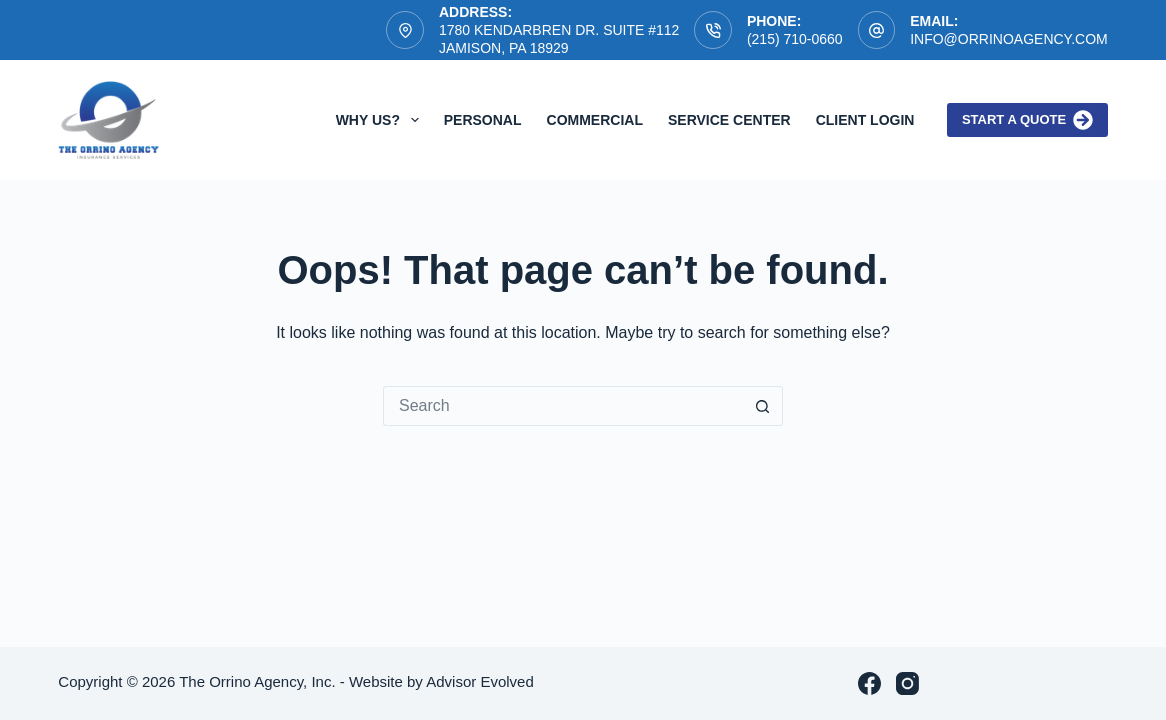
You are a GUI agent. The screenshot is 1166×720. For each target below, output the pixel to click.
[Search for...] (563, 406)
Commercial (595, 120)
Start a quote (1027, 120)
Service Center (729, 120)
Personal (483, 120)
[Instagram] (907, 683)
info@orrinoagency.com (1009, 39)
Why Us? (381, 120)
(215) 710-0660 (795, 39)
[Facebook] (869, 683)
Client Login (865, 120)
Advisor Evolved (480, 681)
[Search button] (763, 406)
